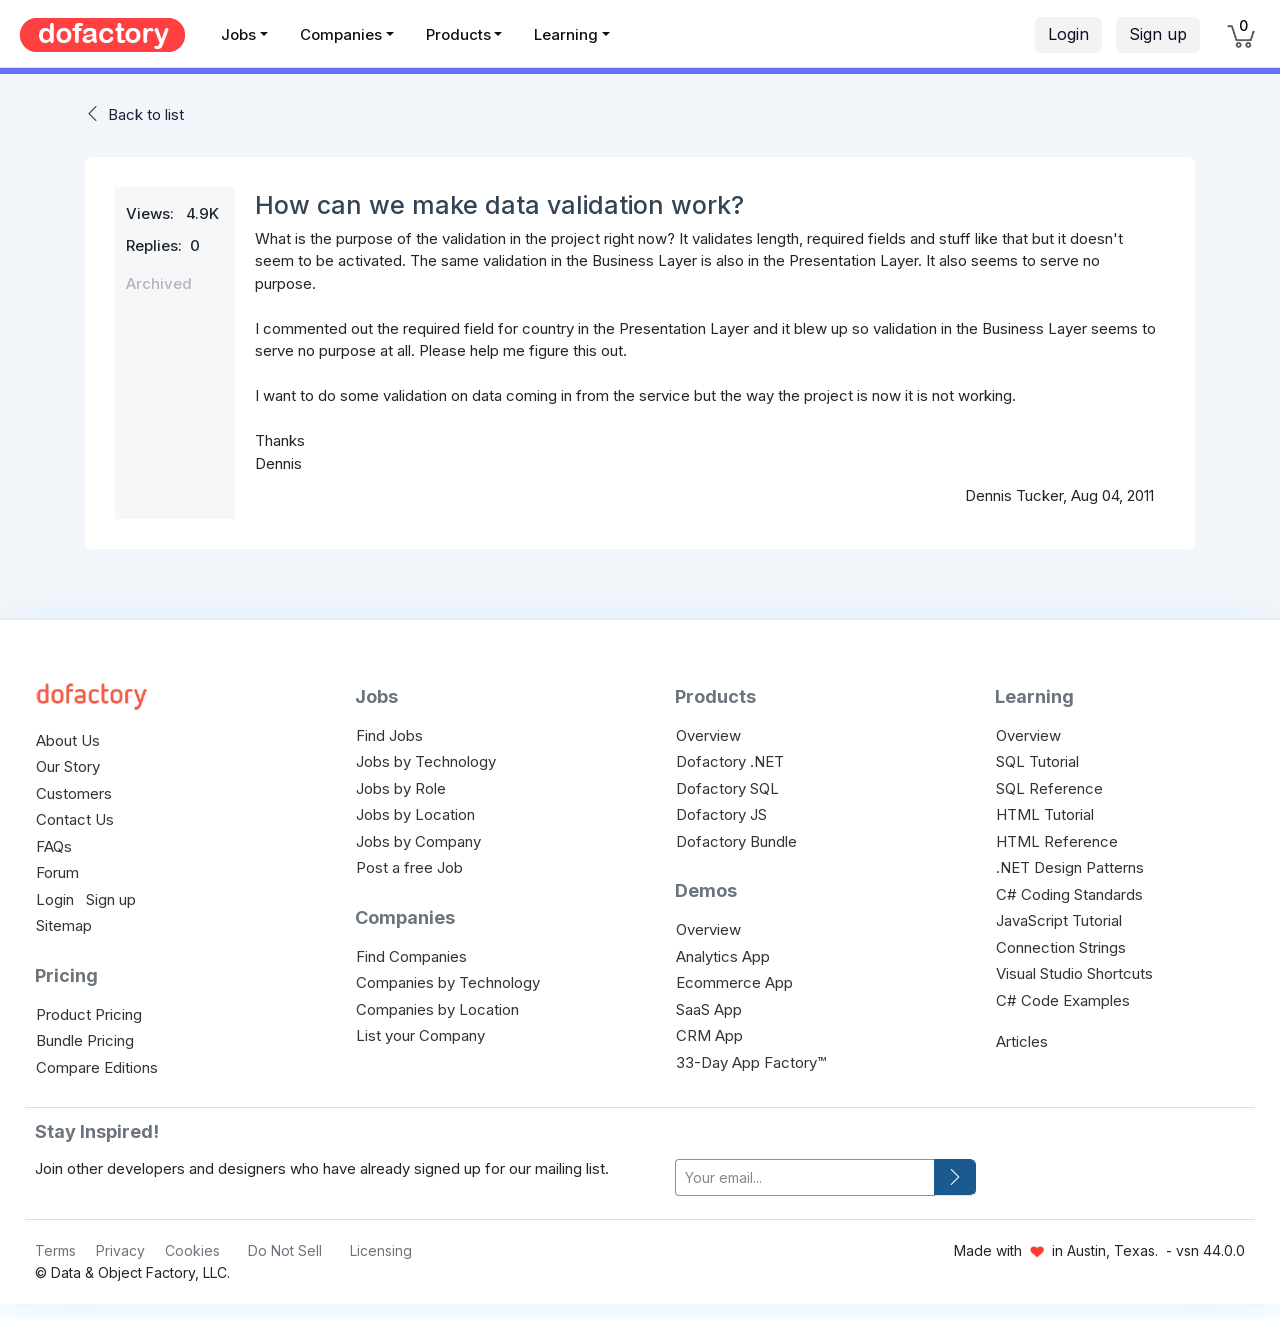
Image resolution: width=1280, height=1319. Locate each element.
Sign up (1158, 34)
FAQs (54, 846)
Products (458, 34)
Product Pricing (89, 1014)
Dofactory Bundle (736, 841)
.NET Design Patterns (1070, 867)
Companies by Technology (448, 982)
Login (1068, 34)
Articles (1022, 1041)
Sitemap (64, 925)
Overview (708, 735)
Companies (341, 34)
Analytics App (723, 956)
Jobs (238, 34)
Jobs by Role (401, 788)
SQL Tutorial (1037, 761)
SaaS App (709, 1009)
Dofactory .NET (730, 761)
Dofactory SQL (727, 788)
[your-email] (805, 1177)
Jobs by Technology (426, 761)
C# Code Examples (1063, 1000)
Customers (74, 793)
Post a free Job (409, 867)
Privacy (120, 1250)
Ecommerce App (734, 982)
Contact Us (75, 819)
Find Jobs (389, 735)
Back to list (146, 114)
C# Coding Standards (1069, 894)
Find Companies (411, 956)
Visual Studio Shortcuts (1074, 973)
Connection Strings (1061, 947)
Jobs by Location (415, 814)
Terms (55, 1250)
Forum (57, 872)
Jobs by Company (418, 841)
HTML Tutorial (1045, 814)
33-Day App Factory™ (751, 1062)
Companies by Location (437, 1009)
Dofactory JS (721, 814)
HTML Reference (1057, 841)
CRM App (709, 1035)
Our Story (68, 766)
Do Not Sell (285, 1250)
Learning (566, 34)
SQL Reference (1049, 788)
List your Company (420, 1035)
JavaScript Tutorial (1059, 920)
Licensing (381, 1250)
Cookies (192, 1250)
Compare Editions (97, 1067)
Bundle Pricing (85, 1040)
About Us (68, 740)
